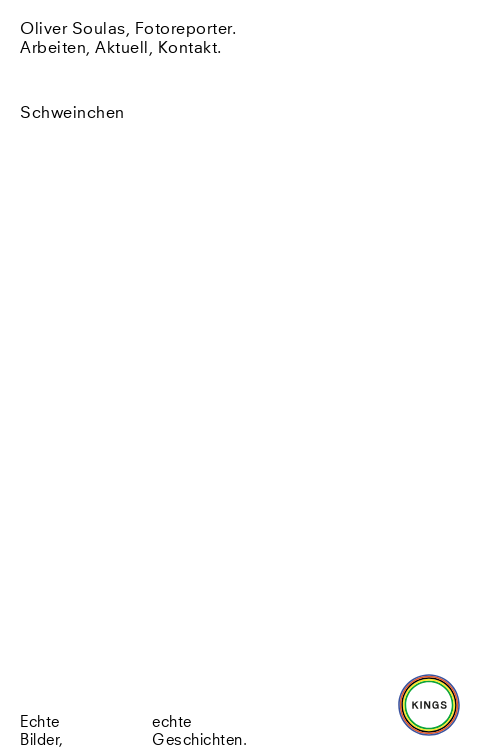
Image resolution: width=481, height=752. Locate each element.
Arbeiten (53, 48)
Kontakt (188, 48)
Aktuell (122, 48)
